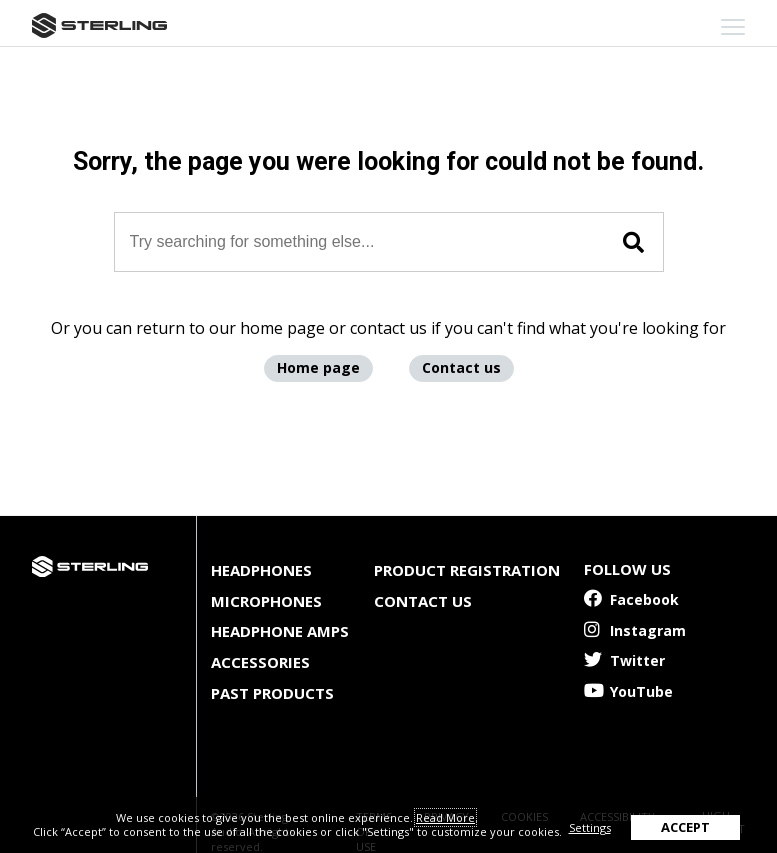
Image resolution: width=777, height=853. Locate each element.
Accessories (260, 662)
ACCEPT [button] (685, 827)
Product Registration (467, 570)
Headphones (261, 570)
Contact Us (423, 601)
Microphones (266, 601)
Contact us (461, 367)
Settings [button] (590, 827)
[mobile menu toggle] (733, 27)
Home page (318, 367)
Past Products (272, 693)
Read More (445, 817)
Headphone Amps (280, 631)
